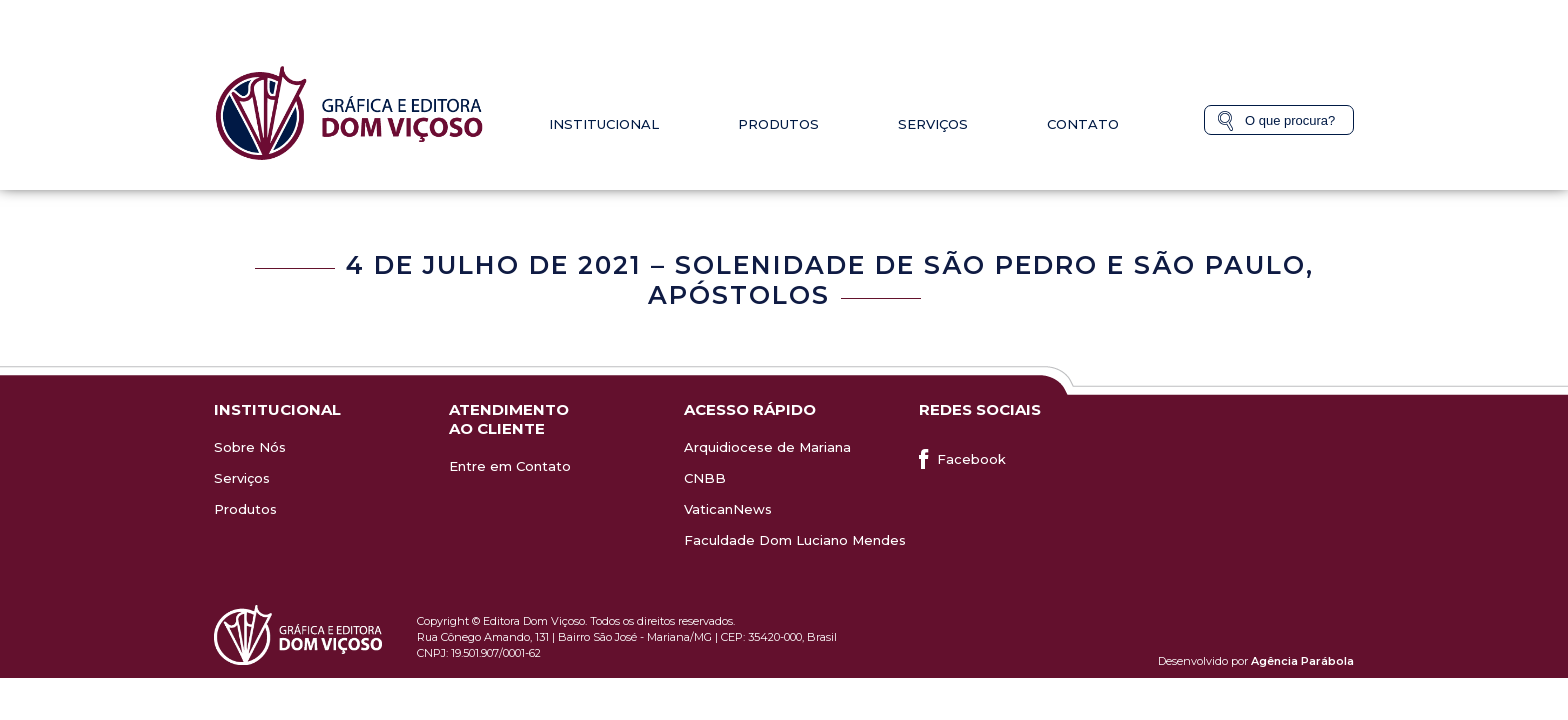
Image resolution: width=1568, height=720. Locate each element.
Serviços (933, 124)
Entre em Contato (510, 466)
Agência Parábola (1302, 661)
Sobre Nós (250, 447)
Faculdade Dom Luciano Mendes (795, 540)
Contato (1083, 124)
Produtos (778, 124)
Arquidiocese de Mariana (767, 447)
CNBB (705, 478)
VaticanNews (728, 509)
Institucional (604, 124)
